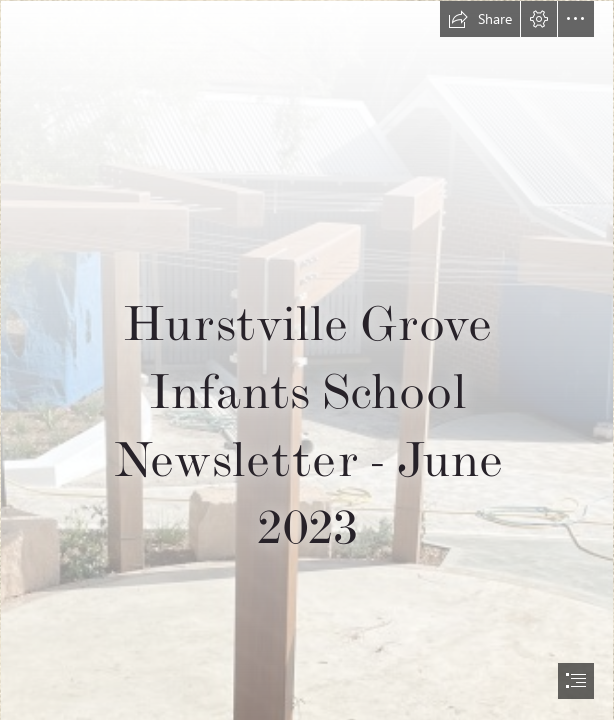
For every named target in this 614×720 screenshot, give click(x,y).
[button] (480, 19)
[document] (307, 360)
